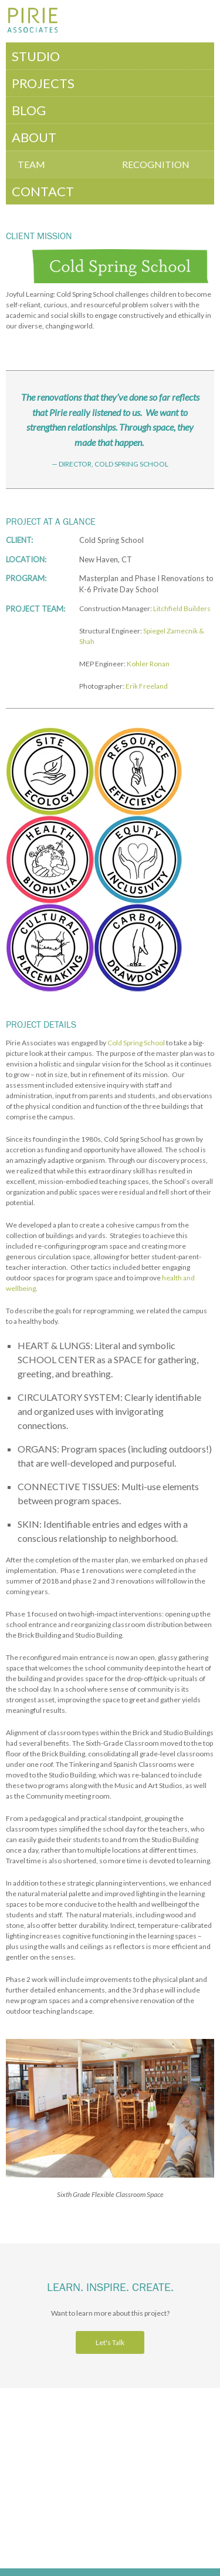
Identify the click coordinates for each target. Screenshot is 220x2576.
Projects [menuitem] (43, 83)
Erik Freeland (147, 686)
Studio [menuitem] (36, 56)
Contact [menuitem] (43, 191)
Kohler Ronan (148, 663)
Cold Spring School (136, 1042)
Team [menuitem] (31, 164)
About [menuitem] (34, 137)
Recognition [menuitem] (155, 164)
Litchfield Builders (182, 608)
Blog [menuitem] (29, 110)
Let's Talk (110, 2342)
